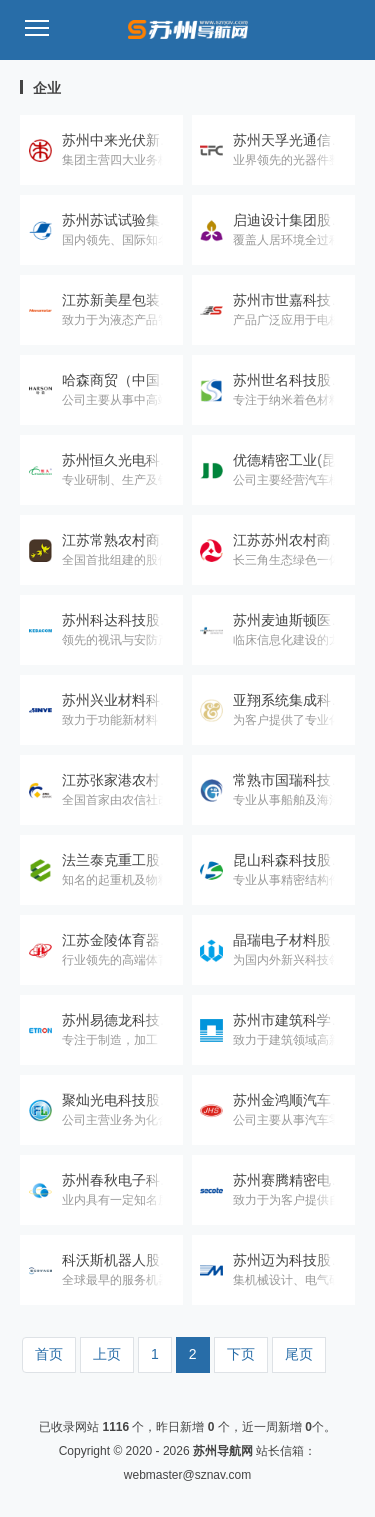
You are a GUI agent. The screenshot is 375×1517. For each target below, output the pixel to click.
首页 (49, 1354)
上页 (107, 1354)
